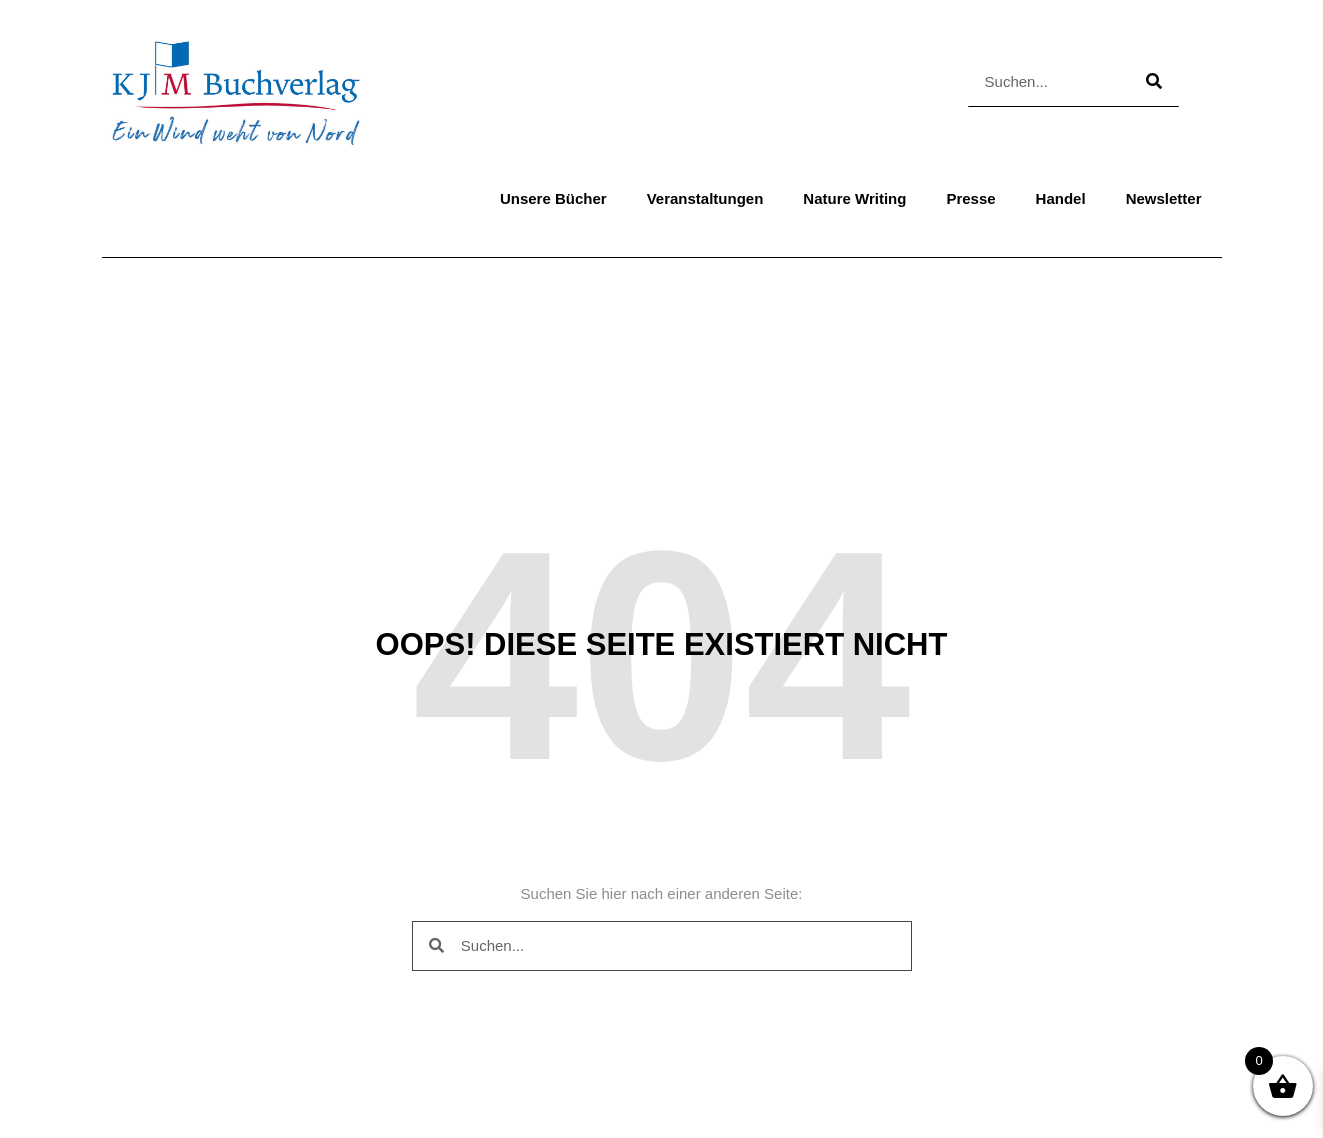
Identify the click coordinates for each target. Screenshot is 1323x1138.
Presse (970, 198)
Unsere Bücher (553, 198)
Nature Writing (854, 198)
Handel (1061, 198)
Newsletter (1164, 198)
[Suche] (1154, 81)
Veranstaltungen (705, 198)
